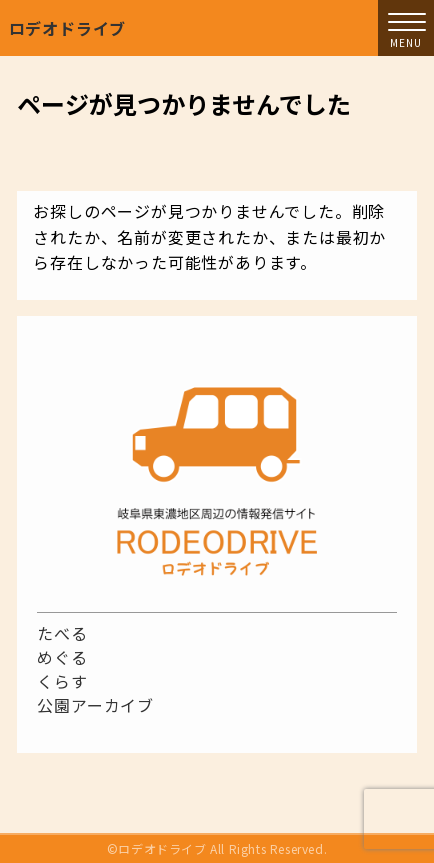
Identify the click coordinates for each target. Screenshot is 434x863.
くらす (62, 681)
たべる (62, 633)
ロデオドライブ (68, 28)
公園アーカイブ (95, 705)
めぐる (62, 657)
